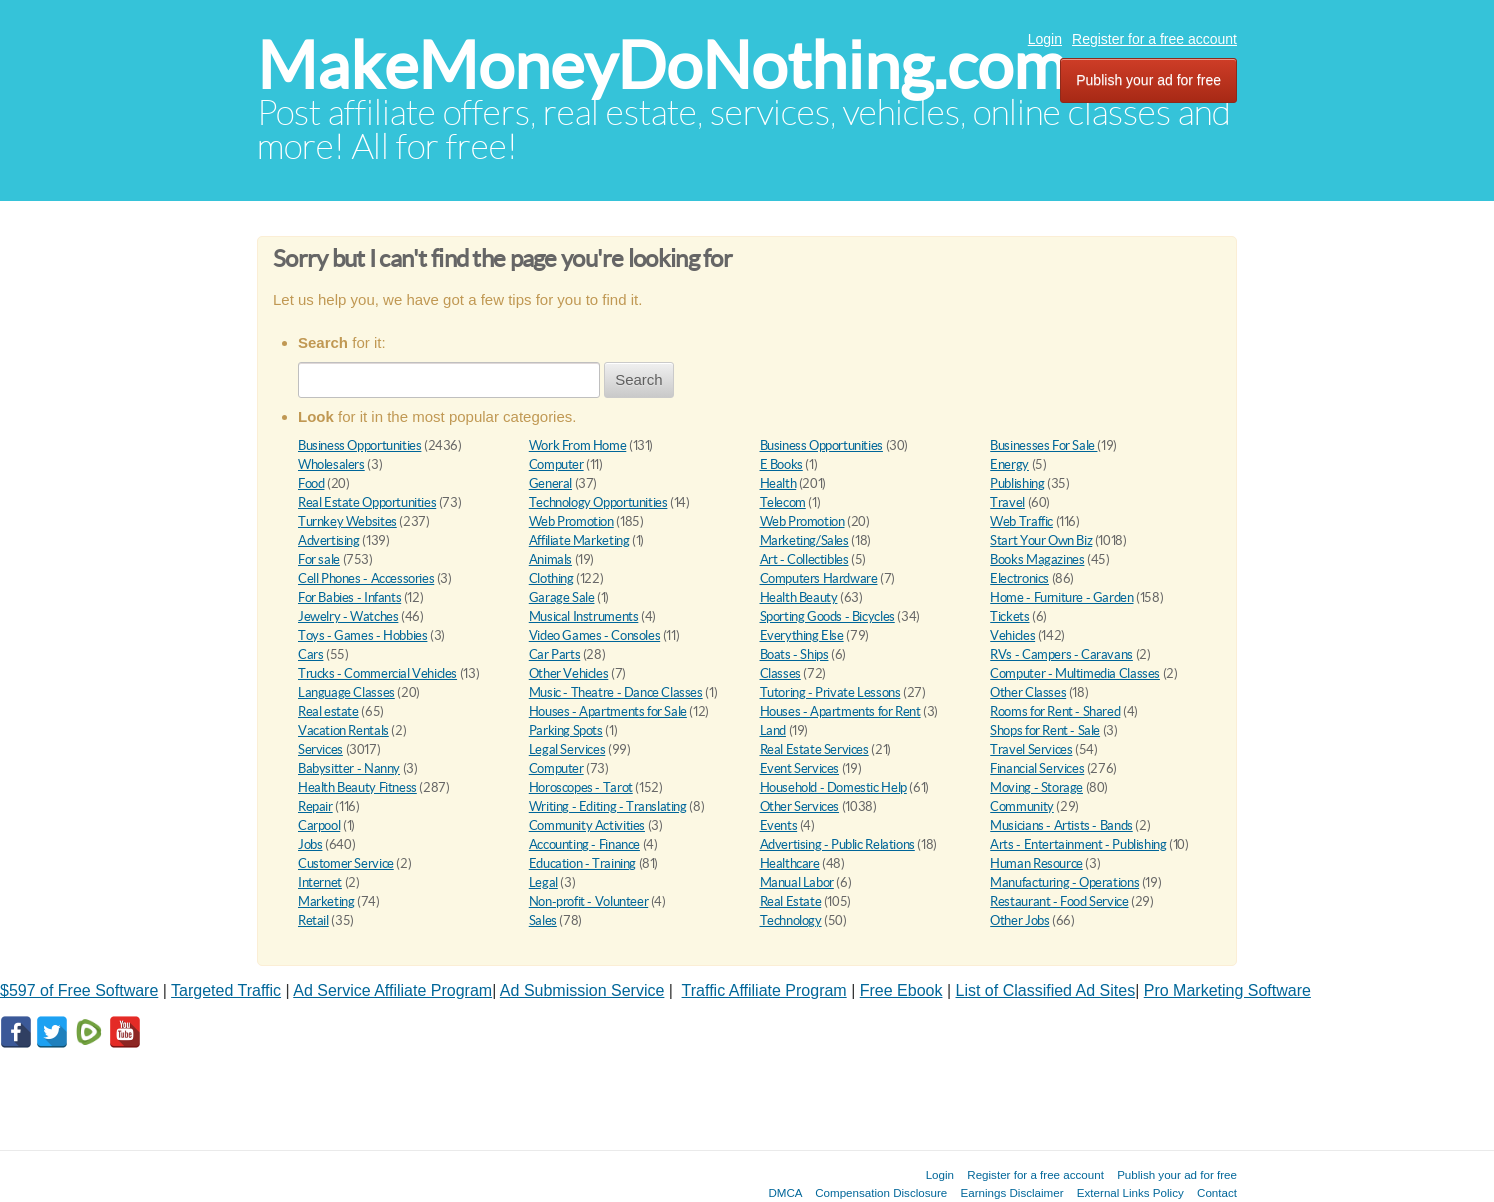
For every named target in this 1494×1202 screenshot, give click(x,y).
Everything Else (802, 635)
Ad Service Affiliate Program (392, 990)
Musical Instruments (584, 616)
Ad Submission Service (582, 990)
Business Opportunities (359, 445)
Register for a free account (1154, 39)
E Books (781, 464)
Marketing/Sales (804, 540)
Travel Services (1031, 749)
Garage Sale (562, 597)
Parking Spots (566, 730)
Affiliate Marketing (579, 540)
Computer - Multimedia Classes (1075, 673)
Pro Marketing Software (1227, 990)
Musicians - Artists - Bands (1061, 825)
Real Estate (791, 901)
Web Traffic (1021, 521)
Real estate (328, 711)
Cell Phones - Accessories (366, 578)
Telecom (783, 502)
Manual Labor (797, 882)
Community (1022, 806)
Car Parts (555, 654)
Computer (556, 464)
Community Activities (587, 825)
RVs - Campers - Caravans (1061, 654)
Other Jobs (1019, 920)
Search (639, 379)
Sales (543, 920)
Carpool (319, 825)
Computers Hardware (819, 578)
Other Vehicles (569, 673)
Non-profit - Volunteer (588, 901)
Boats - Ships (794, 654)
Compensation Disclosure (881, 1192)
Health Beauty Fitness (357, 787)
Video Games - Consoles (594, 635)
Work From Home (578, 445)
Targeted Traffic (226, 990)
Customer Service (346, 863)
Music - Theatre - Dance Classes (616, 692)
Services (320, 749)
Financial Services (1037, 768)
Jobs (310, 844)
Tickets (1009, 616)
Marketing (326, 901)
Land (773, 730)
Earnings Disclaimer (1012, 1192)
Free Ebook (901, 990)
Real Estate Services (814, 749)
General (550, 483)
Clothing (551, 578)
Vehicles (1012, 635)
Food (311, 483)
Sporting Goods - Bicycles (827, 616)
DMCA (785, 1192)
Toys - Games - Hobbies (362, 635)
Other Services (800, 806)
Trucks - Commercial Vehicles (377, 673)
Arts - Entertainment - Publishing (1078, 844)
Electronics (1019, 578)
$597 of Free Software (79, 990)
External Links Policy (1130, 1192)
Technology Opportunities (598, 502)
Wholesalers (331, 464)
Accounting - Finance (584, 844)
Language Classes (346, 692)
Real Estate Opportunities (367, 502)
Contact (1217, 1192)
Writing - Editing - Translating (608, 806)
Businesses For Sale (1043, 445)
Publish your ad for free (1148, 80)
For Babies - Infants (349, 597)
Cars (310, 654)
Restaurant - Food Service (1059, 901)
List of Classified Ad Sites (1046, 990)
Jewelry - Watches (348, 616)
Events (779, 825)
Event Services (800, 768)
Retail (313, 920)
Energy (1009, 464)
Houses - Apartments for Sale (608, 711)
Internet (320, 882)
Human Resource (1036, 863)
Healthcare (790, 863)
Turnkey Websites (347, 521)
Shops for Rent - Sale (1045, 730)
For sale (319, 559)
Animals (550, 559)
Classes (780, 673)
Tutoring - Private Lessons (830, 692)
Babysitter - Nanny (349, 768)
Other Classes (1028, 692)
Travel (1007, 502)
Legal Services (567, 749)
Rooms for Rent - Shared (1055, 711)
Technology (791, 920)
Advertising (329, 540)
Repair (315, 806)
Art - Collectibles (804, 559)
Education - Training (582, 863)
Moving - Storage (1036, 787)
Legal (543, 882)
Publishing (1017, 483)
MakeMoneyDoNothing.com (661, 65)
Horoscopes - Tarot (581, 787)
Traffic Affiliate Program (764, 990)
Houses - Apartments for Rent (840, 711)
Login (1045, 39)
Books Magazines (1037, 559)
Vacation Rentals (343, 730)
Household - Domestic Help (833, 787)
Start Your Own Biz (1041, 540)
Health (778, 483)
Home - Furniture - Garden (1061, 597)
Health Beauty (799, 597)
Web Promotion (571, 521)
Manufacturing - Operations (1064, 882)
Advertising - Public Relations (837, 844)
